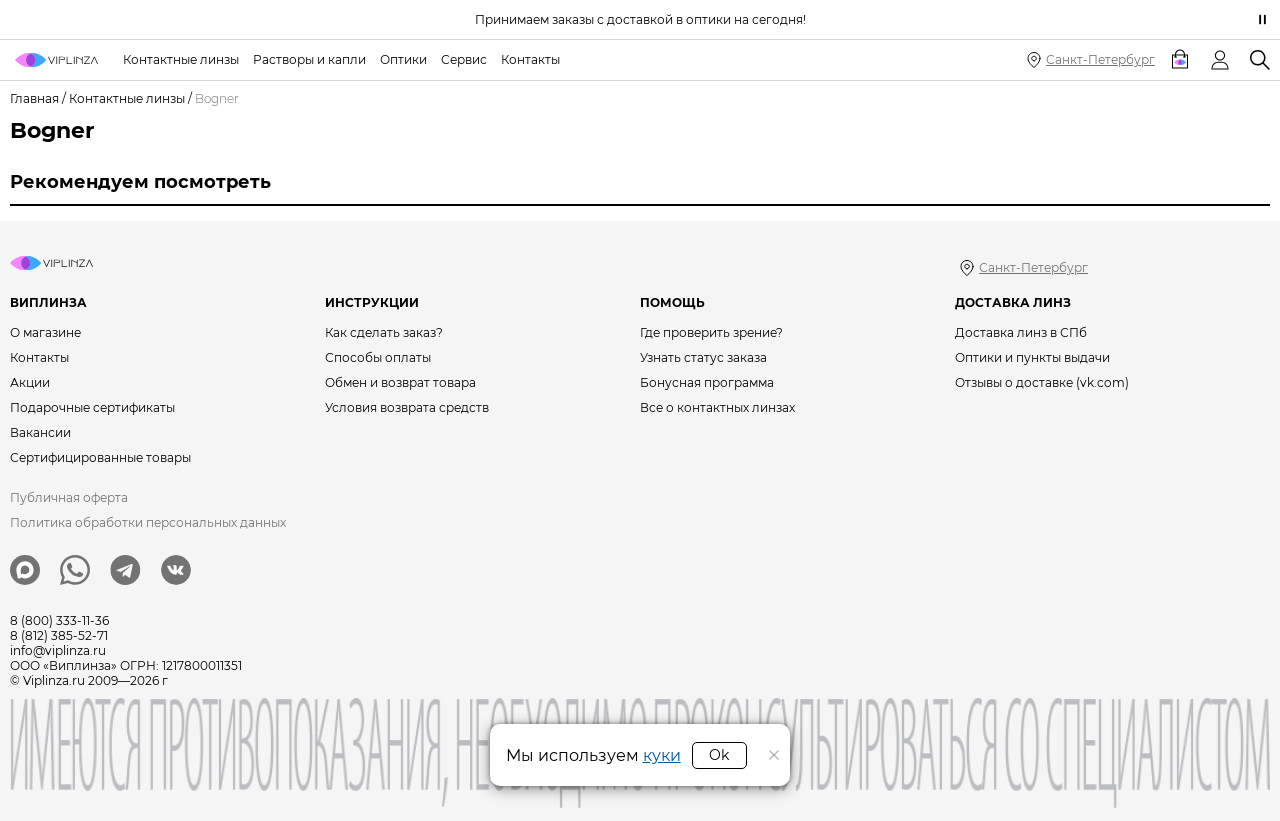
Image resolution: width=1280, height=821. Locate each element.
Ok (719, 755)
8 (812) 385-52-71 (59, 635)
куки (662, 755)
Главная (34, 98)
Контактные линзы (127, 98)
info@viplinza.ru (58, 650)
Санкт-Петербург (1100, 59)
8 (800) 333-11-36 (59, 620)
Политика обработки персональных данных (148, 522)
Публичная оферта (69, 497)
